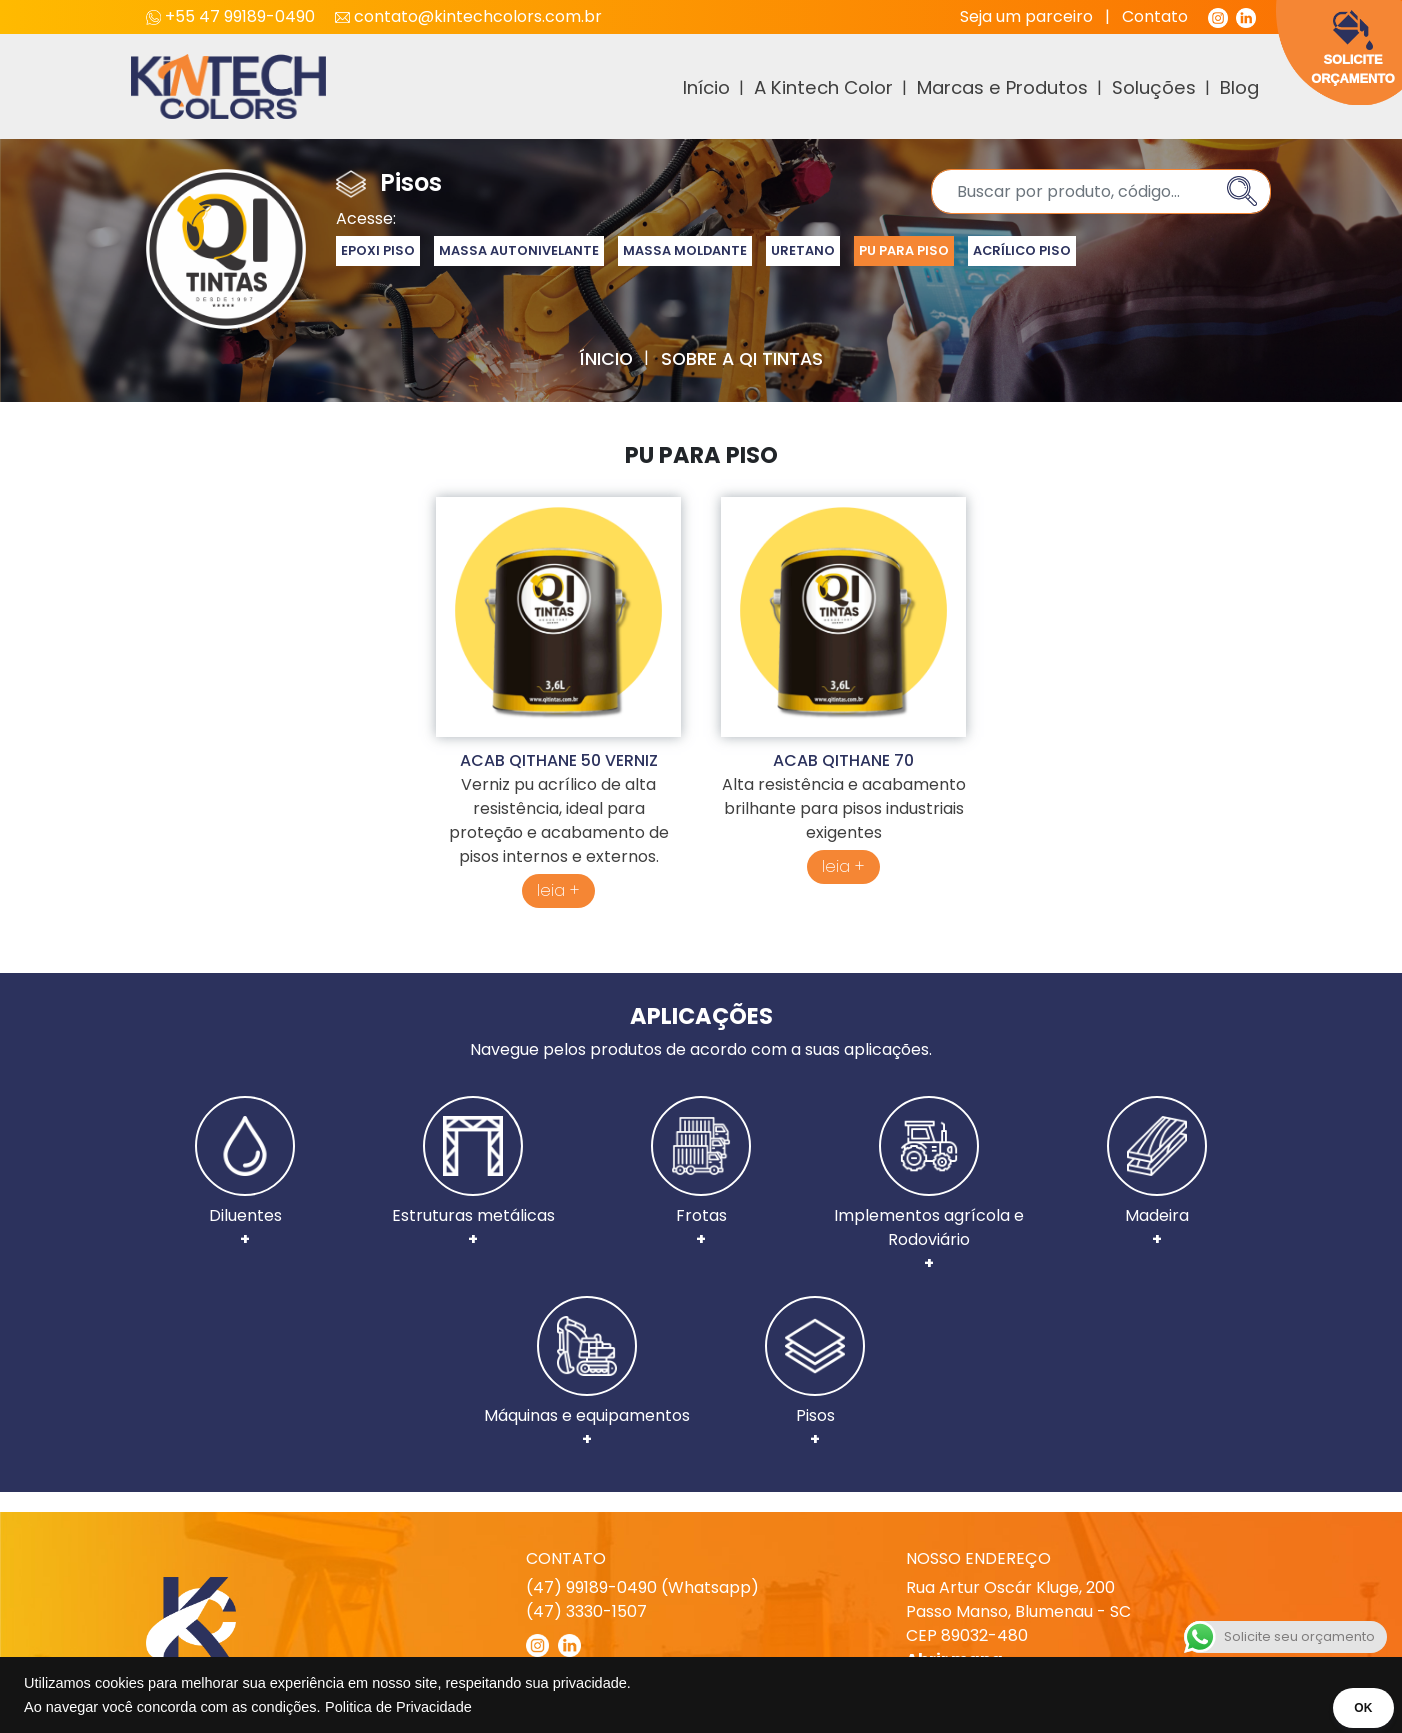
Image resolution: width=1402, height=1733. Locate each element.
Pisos (815, 1373)
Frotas (701, 1173)
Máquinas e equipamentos (587, 1373)
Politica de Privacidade (398, 1707)
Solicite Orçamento (1353, 48)
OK (1359, 1708)
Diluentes (245, 1173)
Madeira (1157, 1173)
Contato (1155, 16)
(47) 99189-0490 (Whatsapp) (642, 1587)
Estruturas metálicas (473, 1173)
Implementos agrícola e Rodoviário (929, 1185)
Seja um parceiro (1026, 16)
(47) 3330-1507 (586, 1611)
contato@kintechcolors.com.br (468, 16)
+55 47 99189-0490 (232, 16)
